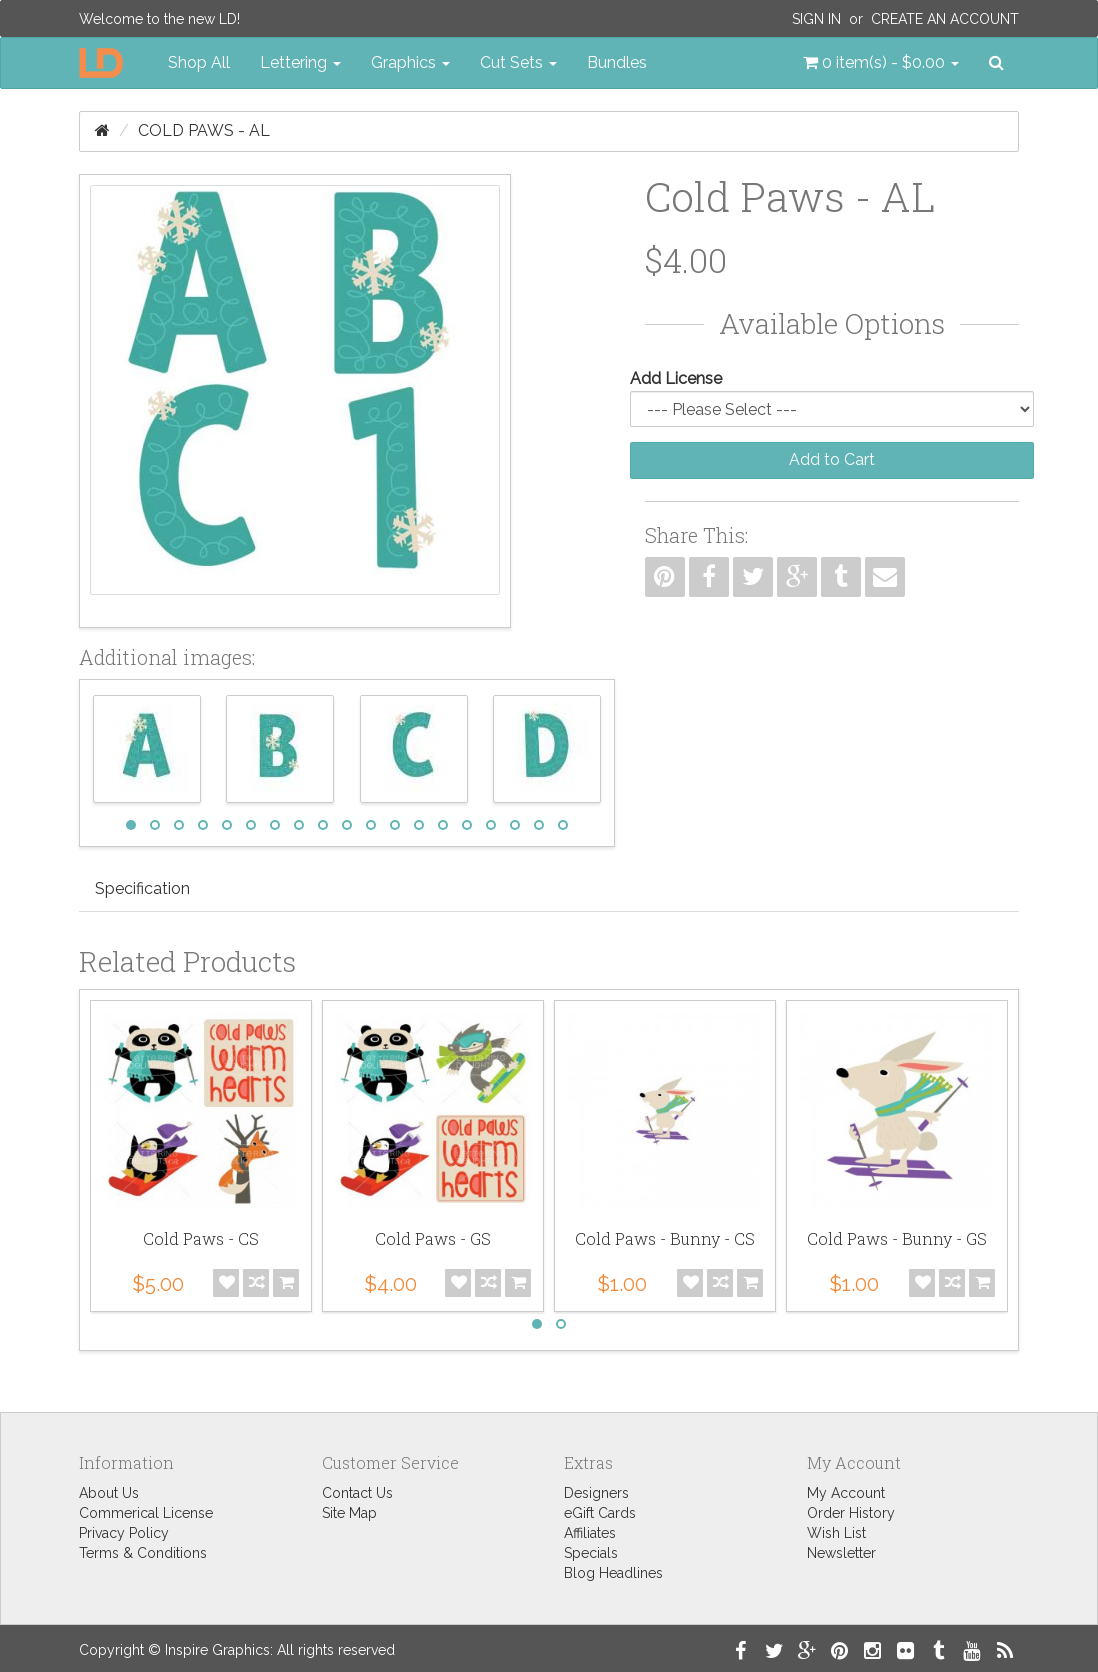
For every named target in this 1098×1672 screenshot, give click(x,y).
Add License (676, 378)
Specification (142, 888)
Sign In (816, 19)
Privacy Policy (124, 1533)
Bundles (617, 62)
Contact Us (357, 1493)
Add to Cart (832, 459)
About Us (109, 1493)
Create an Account (945, 19)
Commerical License (146, 1513)
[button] (881, 63)
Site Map (349, 1513)
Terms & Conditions (143, 1553)
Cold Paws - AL (204, 130)
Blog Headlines (613, 1573)
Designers (596, 1493)
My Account (846, 1493)
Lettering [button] (300, 62)
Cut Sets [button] (518, 62)
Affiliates (590, 1533)
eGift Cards (600, 1513)
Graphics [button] (410, 62)
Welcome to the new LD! (159, 19)
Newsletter (841, 1553)
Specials (591, 1553)
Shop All (199, 62)
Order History (851, 1513)
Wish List (836, 1533)
